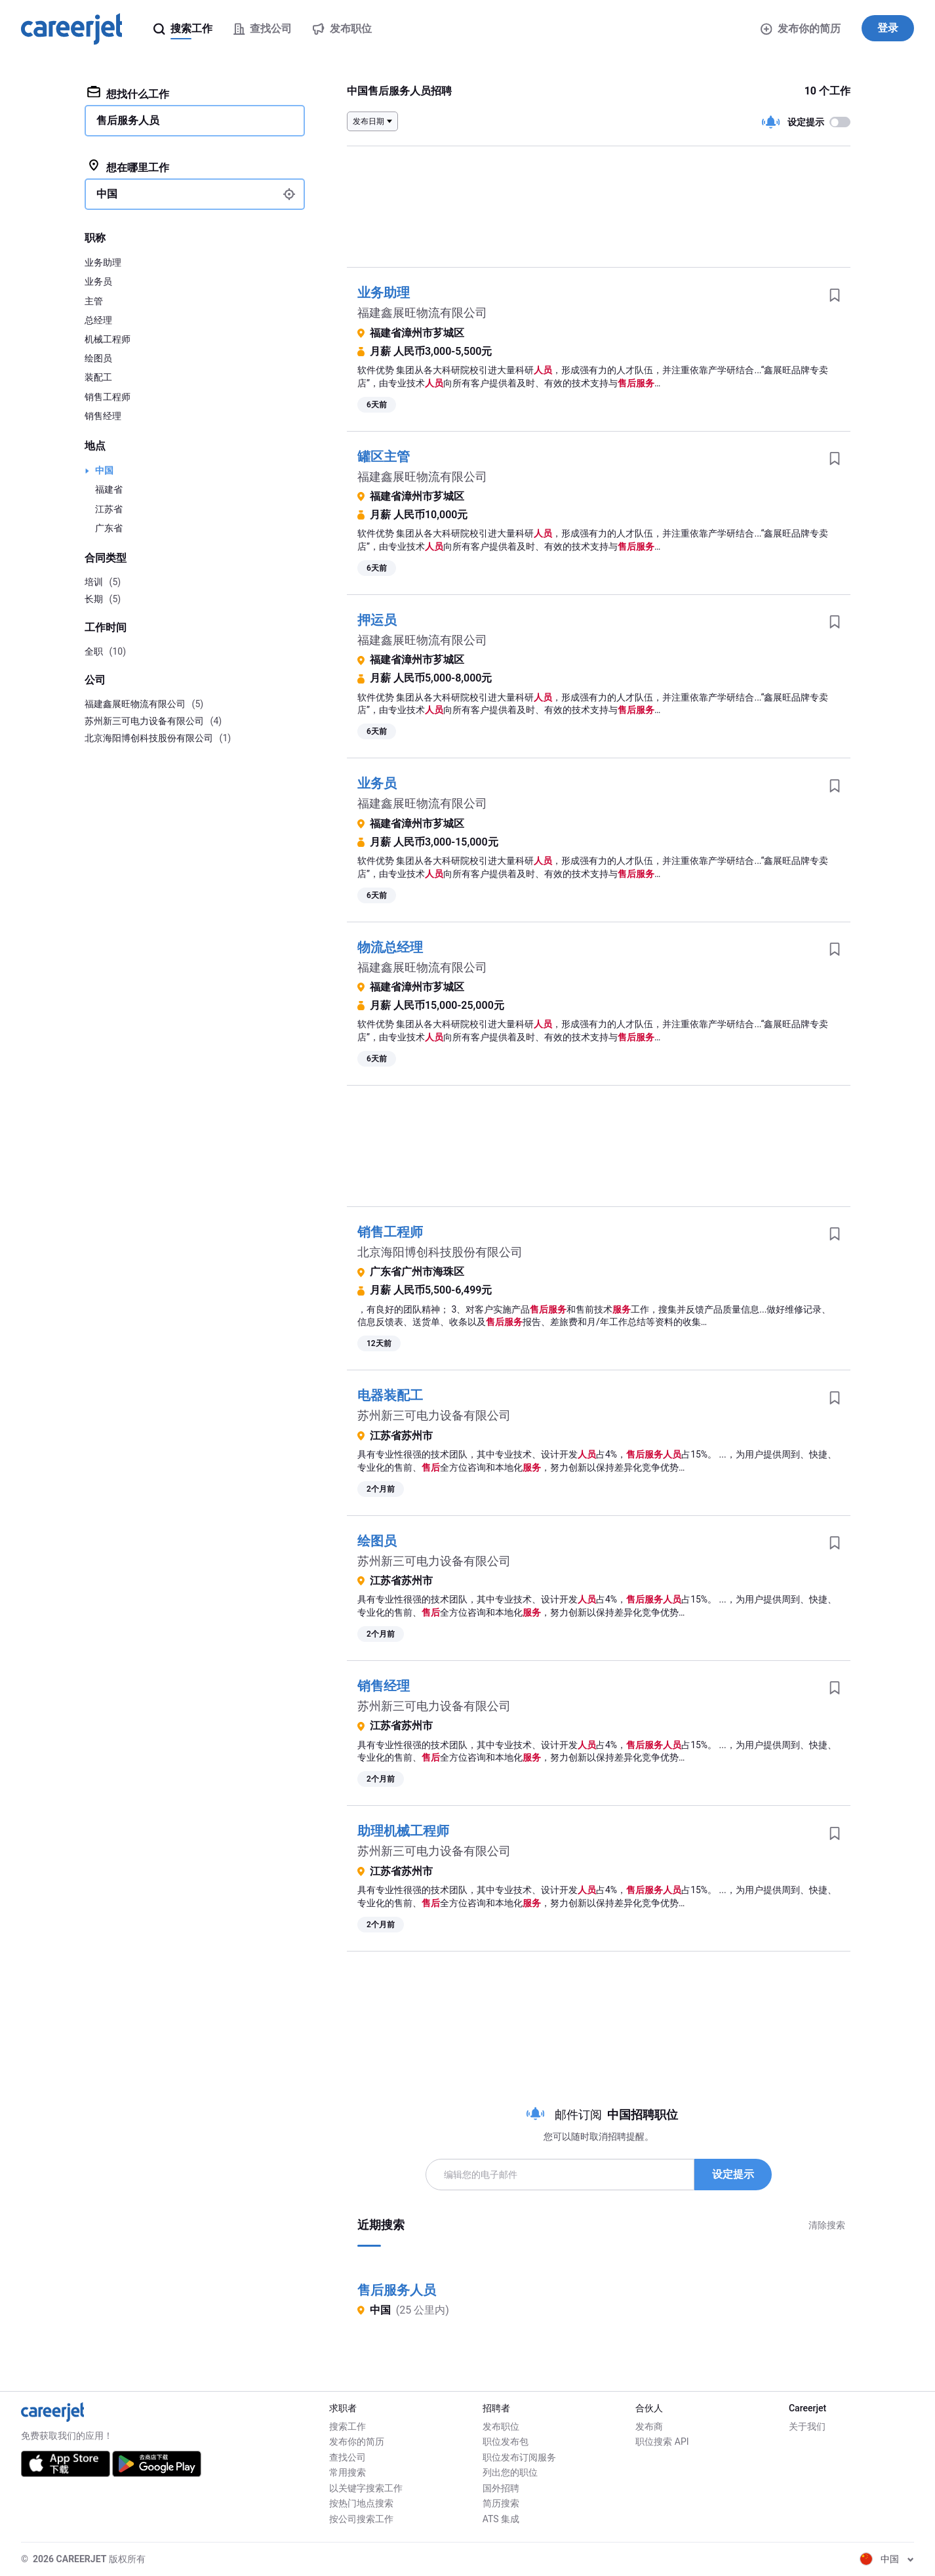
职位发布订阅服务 (519, 2457)
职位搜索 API (661, 2441)
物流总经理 (390, 947)
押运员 (377, 620)
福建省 (109, 489)
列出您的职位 (510, 2472)
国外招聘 (501, 2488)
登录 (887, 28)
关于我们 (807, 2426)
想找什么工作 (128, 93)
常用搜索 (347, 2472)
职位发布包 (505, 2441)
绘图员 (377, 1541)
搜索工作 (347, 2426)
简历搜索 (501, 2503)
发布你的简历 (801, 28)
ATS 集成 (501, 2519)
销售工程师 (390, 1232)
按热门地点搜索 (361, 2503)
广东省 (109, 528)
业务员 (377, 783)
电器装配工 (390, 1395)
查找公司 (347, 2457)
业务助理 (383, 292)
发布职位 (501, 2426)
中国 (104, 470)
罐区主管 (383, 456)
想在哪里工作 (128, 166)
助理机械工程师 (403, 1831)
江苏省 (109, 509)
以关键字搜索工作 (366, 2488)
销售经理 (383, 1686)
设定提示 (733, 2174)
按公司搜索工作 (361, 2519)
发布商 (649, 2426)
